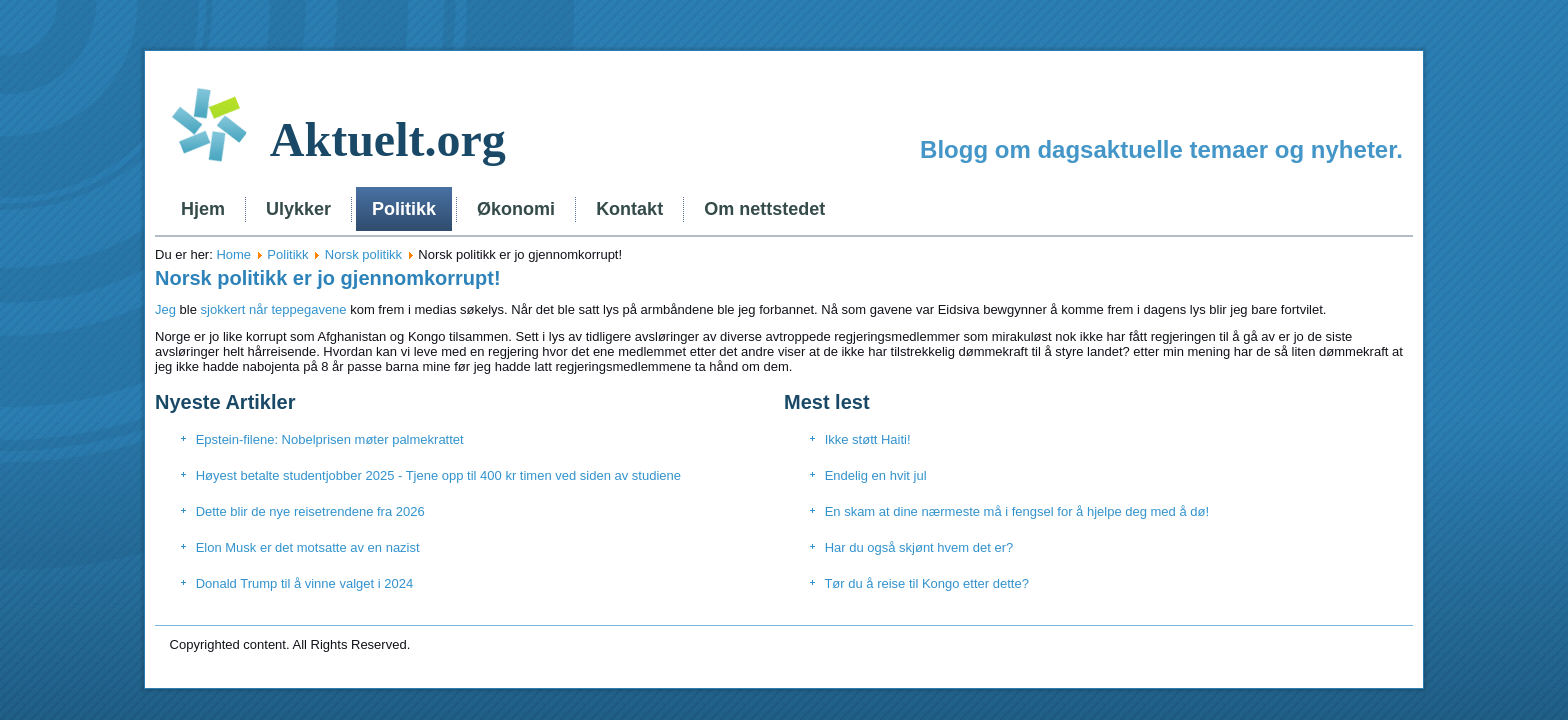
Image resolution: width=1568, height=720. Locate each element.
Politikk (404, 209)
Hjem (203, 209)
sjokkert (221, 309)
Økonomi (516, 209)
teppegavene (308, 309)
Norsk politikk (363, 254)
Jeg (167, 309)
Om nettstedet (764, 209)
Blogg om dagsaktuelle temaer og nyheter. (1161, 149)
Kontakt (629, 209)
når (258, 309)
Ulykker (298, 209)
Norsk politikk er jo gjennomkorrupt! (328, 278)
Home (233, 254)
